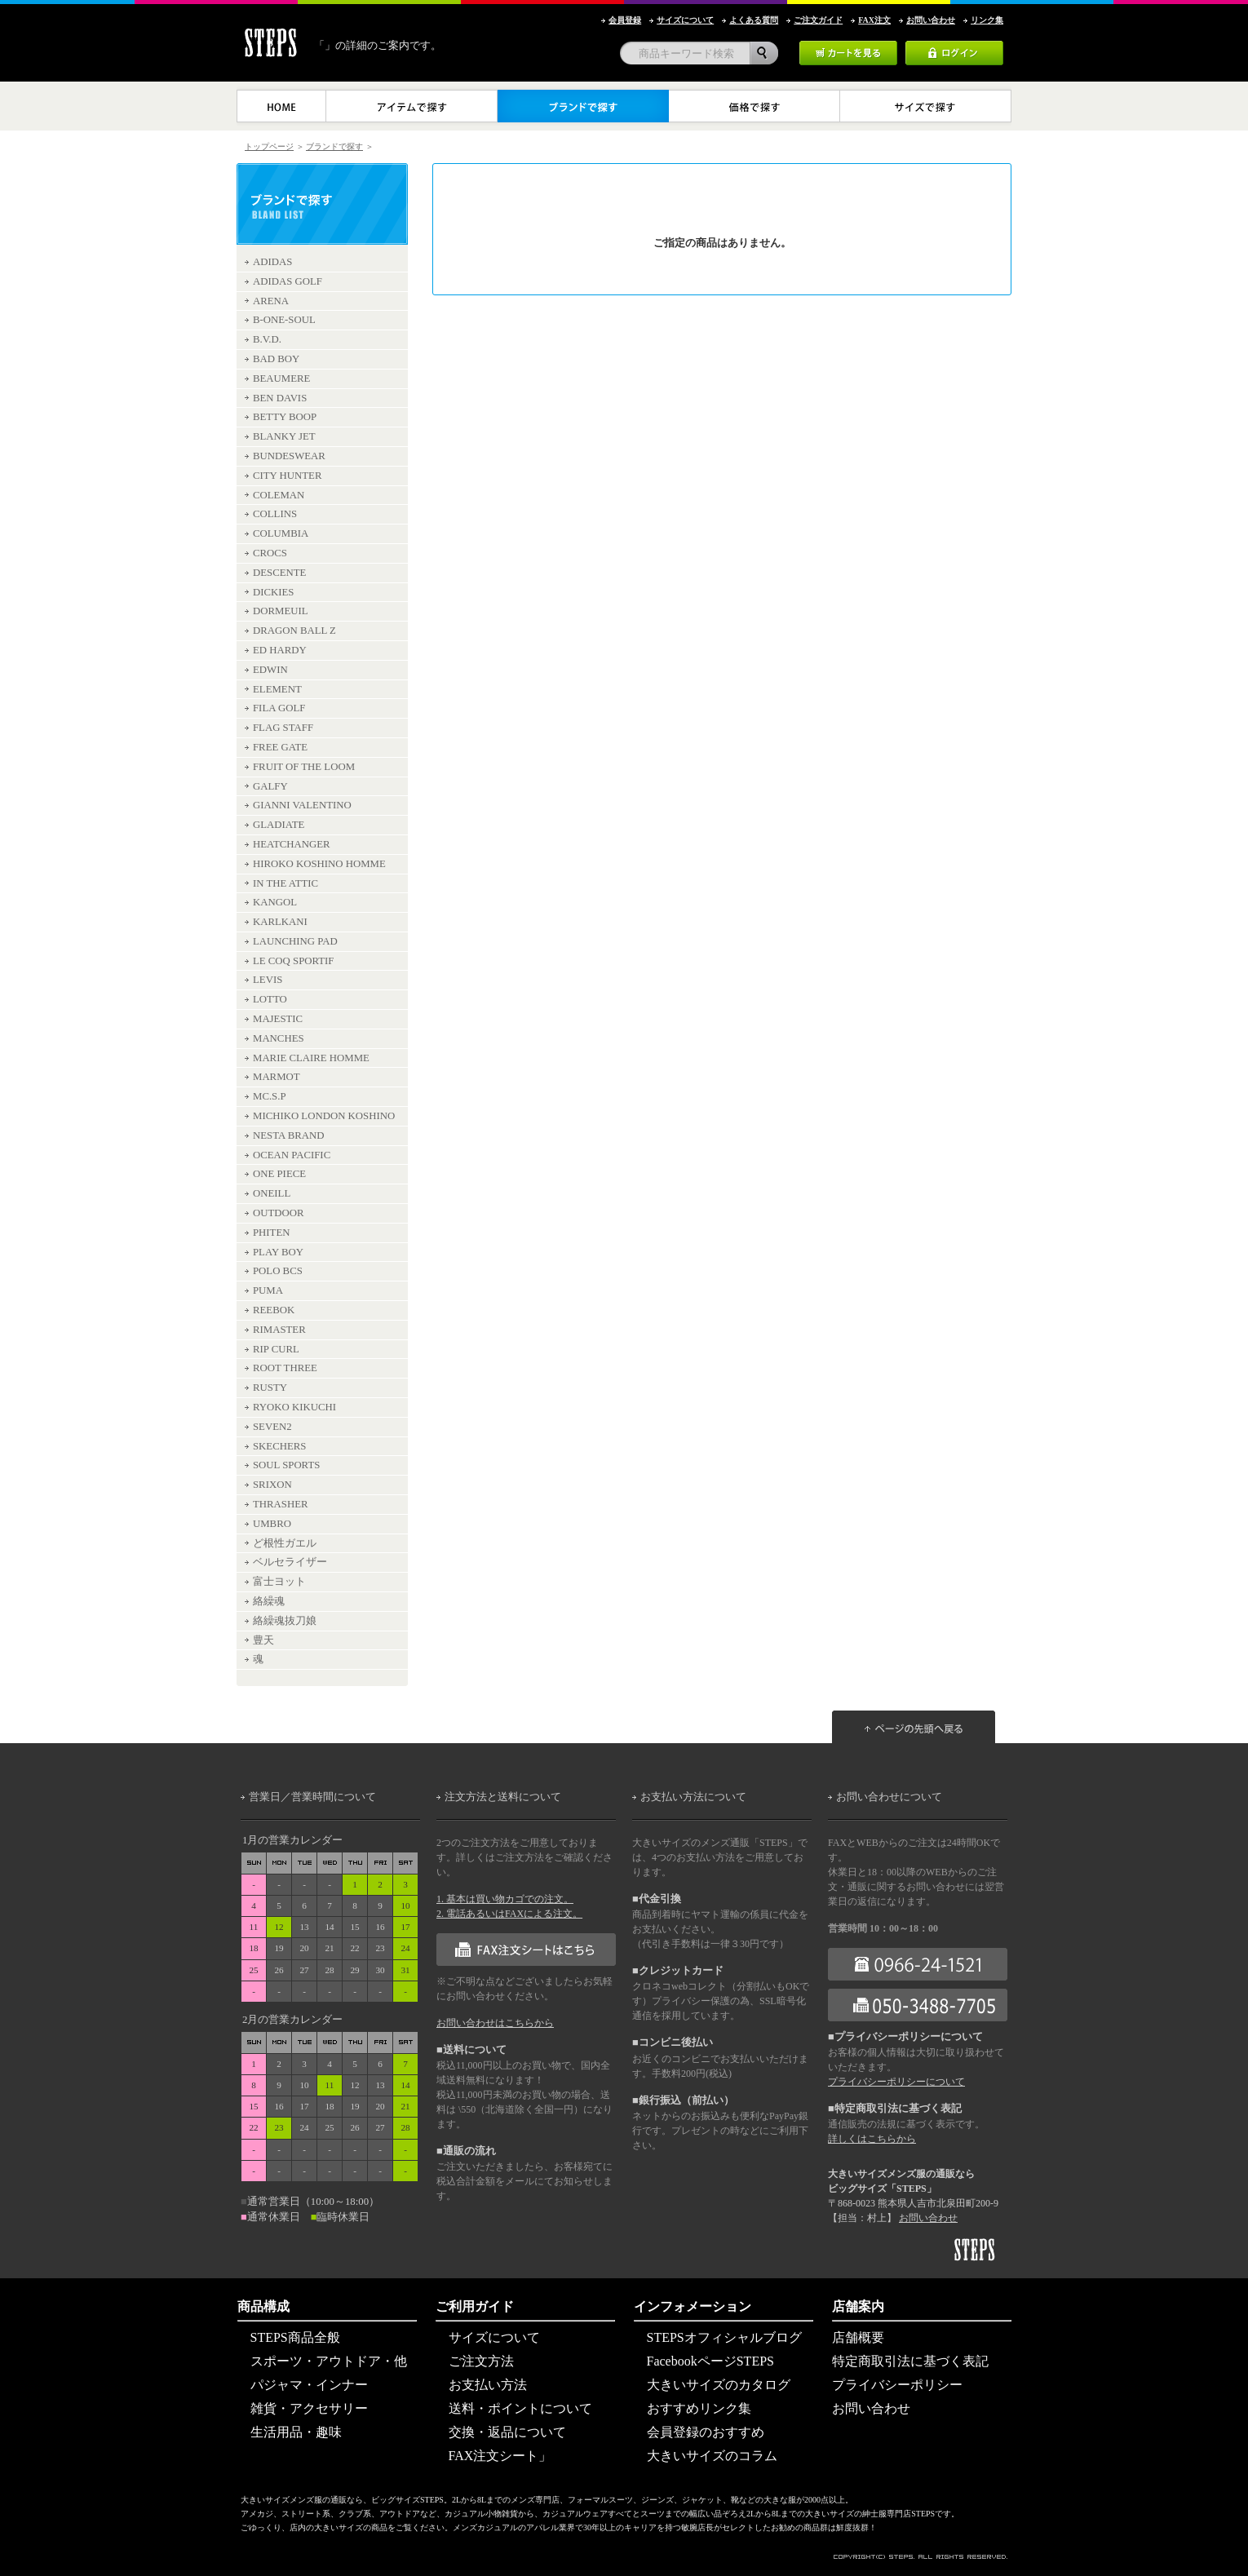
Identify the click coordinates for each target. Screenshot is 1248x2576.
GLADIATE (278, 824)
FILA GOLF (279, 708)
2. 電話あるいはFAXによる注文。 (509, 1913)
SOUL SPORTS (286, 1465)
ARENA (271, 301)
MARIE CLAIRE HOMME (311, 1058)
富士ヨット (279, 1581)
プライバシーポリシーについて (896, 2081)
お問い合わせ (928, 2218)
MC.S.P (269, 1096)
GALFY (270, 786)
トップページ (269, 146)
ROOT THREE (285, 1368)
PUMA (268, 1290)
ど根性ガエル (284, 1543)
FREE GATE (280, 747)
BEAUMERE (281, 378)
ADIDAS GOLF (287, 281)
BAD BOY (276, 359)
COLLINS (275, 514)
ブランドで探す (334, 146)
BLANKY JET (284, 436)
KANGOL (275, 902)
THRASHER (280, 1504)
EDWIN (270, 669)
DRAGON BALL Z (294, 630)
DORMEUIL (280, 611)
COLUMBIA (280, 533)
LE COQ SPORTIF (293, 961)
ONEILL (271, 1193)
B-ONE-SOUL (284, 319)
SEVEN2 (272, 1426)
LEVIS (267, 979)
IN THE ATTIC (285, 883)
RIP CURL (276, 1349)
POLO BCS (278, 1271)
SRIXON (272, 1484)
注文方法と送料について (503, 1797)
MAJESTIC (278, 1019)
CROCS (270, 553)
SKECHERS (279, 1446)
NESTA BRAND (289, 1135)
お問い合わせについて (889, 1797)
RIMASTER (279, 1329)
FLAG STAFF (283, 727)
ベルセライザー (290, 1562)
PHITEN (271, 1232)
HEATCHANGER (291, 844)
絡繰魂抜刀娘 (284, 1621)
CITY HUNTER (287, 475)
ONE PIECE (279, 1174)
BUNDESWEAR (289, 456)
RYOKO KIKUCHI (294, 1407)
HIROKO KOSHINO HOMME (319, 864)
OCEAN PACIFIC (291, 1155)
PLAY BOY (278, 1252)
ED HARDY (280, 650)
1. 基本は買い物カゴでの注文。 (504, 1899)
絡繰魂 (269, 1601)
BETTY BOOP (284, 417)
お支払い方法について (693, 1797)
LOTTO (270, 999)
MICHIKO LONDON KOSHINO (324, 1116)
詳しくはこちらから (872, 2138)
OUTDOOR (278, 1213)
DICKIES (273, 592)
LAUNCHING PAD (295, 941)
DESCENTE (279, 572)
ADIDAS (272, 262)
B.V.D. (267, 339)
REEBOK (273, 1310)
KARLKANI (280, 921)
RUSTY (270, 1387)
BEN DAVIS (280, 398)
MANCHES (278, 1038)
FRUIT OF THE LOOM (304, 766)
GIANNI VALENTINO (302, 805)
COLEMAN (278, 495)
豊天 (263, 1640)
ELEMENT (277, 689)
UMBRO (272, 1523)
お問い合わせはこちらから (495, 2023)
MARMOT (276, 1076)
